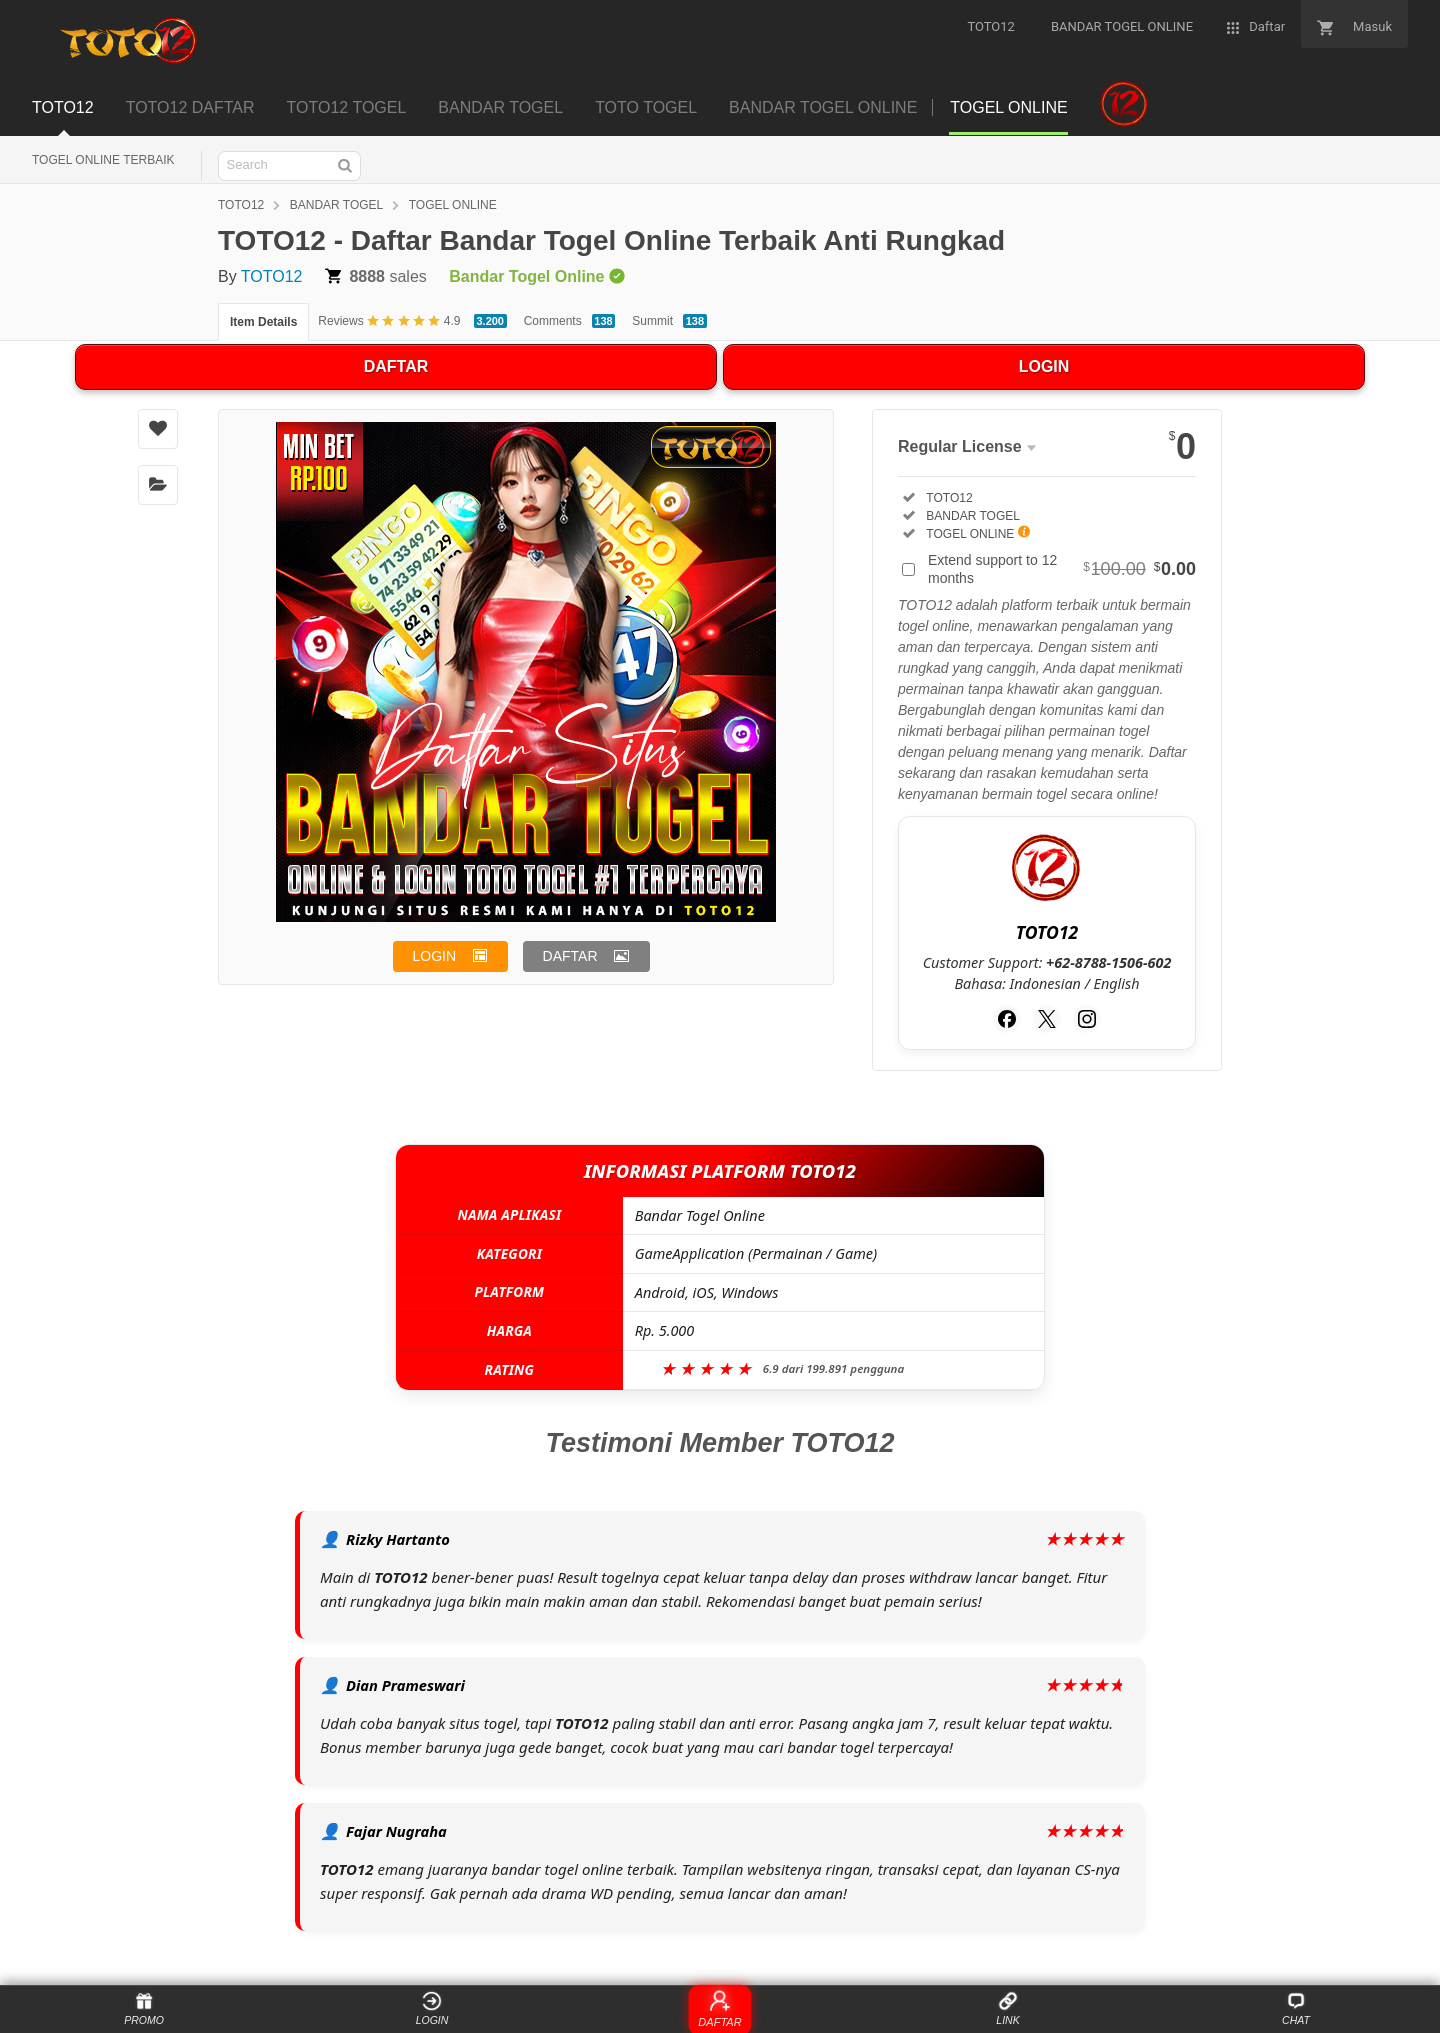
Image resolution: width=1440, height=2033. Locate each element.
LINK (1007, 2008)
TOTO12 (241, 205)
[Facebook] (1007, 1019)
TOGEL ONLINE (453, 205)
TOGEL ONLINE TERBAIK (103, 160)
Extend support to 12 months (1062, 569)
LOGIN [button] (435, 956)
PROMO (144, 2008)
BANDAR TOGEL (337, 205)
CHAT (1296, 2008)
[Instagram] (1087, 1019)
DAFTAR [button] (570, 956)
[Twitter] (1047, 1019)
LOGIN (1044, 366)
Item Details (263, 322)
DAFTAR (396, 366)
